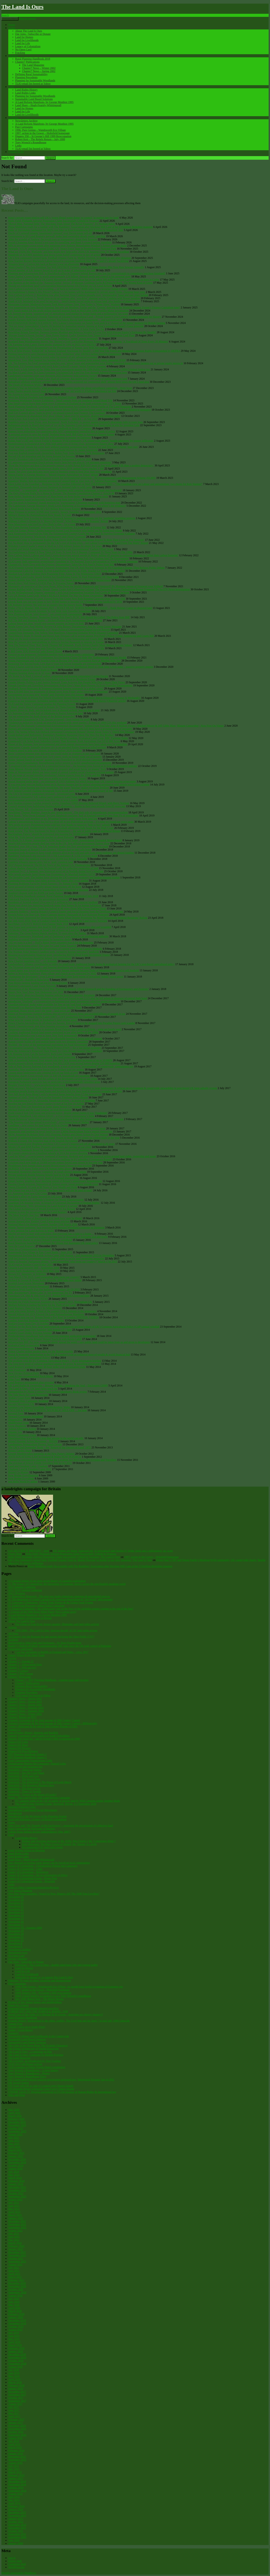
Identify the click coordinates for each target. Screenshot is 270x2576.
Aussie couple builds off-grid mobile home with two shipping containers (48, 1041)
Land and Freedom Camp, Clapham (28, 1466)
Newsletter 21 (16, 1937)
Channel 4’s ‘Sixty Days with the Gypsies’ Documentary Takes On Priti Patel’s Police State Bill (61, 564)
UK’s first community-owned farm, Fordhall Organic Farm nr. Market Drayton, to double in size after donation (69, 257)
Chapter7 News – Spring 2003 (25, 1701)
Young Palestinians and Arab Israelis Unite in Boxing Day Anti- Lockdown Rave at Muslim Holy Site (64, 660)
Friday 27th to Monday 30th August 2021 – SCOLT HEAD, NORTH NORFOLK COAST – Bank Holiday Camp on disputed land (80, 607)
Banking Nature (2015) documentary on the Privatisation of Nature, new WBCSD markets (58, 347)
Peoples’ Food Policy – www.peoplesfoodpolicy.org (36, 1085)
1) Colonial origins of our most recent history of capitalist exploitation (47, 1580)
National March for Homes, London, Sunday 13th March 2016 (42, 1224)
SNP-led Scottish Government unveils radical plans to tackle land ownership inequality (56, 1258)
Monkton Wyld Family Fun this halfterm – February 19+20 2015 (44, 1289)
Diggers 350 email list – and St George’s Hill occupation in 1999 (44, 1738)
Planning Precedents (26, 77)
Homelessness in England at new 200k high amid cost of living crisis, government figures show (61, 443)
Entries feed (15, 2560)
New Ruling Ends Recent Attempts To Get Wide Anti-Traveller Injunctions (49, 611)
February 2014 (16, 2506)
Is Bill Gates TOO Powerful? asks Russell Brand (35, 651)
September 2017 (17, 2400)
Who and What (16, 2095)
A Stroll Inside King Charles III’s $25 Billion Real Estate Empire (44, 508)
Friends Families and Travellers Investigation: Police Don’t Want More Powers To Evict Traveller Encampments (70, 685)
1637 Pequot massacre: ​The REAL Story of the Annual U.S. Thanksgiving (49, 865)
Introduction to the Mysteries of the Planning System (37, 1816)
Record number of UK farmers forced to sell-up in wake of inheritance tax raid (51, 270)
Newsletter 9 (15, 1946)
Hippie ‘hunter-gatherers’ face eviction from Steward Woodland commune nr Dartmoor (56, 1227)
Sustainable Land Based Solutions (34, 99)
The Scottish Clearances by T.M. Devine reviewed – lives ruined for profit (49, 719)
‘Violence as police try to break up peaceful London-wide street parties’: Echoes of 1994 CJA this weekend (67, 722)
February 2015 (16, 2475)
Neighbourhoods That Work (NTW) (28, 1298)
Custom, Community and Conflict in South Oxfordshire (39, 1735)
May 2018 (13, 2376)
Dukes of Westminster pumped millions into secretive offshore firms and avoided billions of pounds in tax (66, 1013)
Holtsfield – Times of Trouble (24, 1791)
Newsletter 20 (16, 1934)
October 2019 (15, 2326)
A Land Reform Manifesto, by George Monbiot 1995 (44, 102)
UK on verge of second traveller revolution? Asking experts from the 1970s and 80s (54, 775)
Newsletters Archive (26, 120)
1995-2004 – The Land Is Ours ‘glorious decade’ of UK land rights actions (56, 1630)
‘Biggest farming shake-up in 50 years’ (29, 673)
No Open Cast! (23, 49)
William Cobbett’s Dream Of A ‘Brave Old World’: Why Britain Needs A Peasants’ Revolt (58, 521)
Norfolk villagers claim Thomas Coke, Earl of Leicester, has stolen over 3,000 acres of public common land (67, 378)
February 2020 (16, 2314)
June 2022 (13, 2236)
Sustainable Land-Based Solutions (27, 2042)
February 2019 (16, 2348)
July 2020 (13, 2298)
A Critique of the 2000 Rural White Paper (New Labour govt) (42, 1611)
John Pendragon (17, 1370)
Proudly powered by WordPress (18, 2573)
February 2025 (16, 2153)
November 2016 (17, 2428)
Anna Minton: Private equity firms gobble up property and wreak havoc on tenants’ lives (57, 769)
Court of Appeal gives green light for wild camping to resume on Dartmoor (49, 437)
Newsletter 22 (16, 1940)
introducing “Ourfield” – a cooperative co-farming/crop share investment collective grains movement (64, 1001)
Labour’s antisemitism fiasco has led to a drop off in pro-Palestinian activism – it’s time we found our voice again (71, 821)
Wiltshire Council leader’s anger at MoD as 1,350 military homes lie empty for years (55, 546)
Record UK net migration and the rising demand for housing (41, 456)
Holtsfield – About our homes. (25, 1769)
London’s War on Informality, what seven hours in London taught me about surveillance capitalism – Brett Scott (70, 388)
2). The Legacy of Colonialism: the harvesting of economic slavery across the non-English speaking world (67, 1583)
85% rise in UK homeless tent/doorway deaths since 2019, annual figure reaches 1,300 (56, 468)
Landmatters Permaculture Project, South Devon (35, 1444)
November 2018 (17, 2357)
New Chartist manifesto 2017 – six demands (32, 961)
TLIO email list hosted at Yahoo (32, 83)
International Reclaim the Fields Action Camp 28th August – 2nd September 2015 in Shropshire (61, 1255)
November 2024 (17, 2162)
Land (11, 86)
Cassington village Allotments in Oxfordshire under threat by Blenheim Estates (52, 679)
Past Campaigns (24, 126)
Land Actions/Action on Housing (26, 1850)
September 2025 (17, 2131)
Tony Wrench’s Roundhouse (30, 142)
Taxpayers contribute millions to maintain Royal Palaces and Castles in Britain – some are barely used (64, 1029)
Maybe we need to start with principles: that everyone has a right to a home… (51, 1233)
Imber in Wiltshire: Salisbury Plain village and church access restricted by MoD (52, 973)
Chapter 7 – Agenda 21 (21, 1661)
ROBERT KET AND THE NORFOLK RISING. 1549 (38, 2011)
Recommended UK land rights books (42, 1847)
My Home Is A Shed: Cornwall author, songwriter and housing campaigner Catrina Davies (58, 676)
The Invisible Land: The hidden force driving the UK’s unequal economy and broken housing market (64, 877)
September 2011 (17, 2534)
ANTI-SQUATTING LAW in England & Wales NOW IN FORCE (44, 1456)
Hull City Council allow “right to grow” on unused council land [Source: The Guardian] (56, 412)
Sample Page (15, 2023)
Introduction (15, 1813)
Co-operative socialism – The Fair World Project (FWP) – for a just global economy (54, 1047)
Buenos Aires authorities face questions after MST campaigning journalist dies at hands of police (61, 431)
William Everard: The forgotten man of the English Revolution (42, 1140)
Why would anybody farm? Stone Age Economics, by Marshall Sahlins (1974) (51, 874)
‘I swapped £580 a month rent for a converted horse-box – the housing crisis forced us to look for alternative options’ (72, 765)
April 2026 (14, 2112)
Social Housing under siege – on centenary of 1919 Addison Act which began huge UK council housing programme (72, 781)
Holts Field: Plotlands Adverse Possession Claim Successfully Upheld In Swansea (53, 220)
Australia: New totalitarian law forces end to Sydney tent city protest (46, 1069)
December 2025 (17, 2122)
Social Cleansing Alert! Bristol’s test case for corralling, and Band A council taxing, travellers (59, 242)
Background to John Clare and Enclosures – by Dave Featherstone (44, 1642)
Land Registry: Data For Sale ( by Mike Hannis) (34, 1308)
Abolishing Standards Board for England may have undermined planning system (52, 1150)
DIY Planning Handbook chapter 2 (27, 1757)
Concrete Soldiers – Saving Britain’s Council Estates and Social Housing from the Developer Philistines (65, 911)
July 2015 (13, 2465)
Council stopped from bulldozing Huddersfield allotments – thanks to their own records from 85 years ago (66, 806)
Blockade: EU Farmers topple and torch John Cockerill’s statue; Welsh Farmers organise (57, 366)
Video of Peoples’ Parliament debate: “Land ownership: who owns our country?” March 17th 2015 (62, 1261)
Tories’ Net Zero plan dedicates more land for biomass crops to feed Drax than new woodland (60, 471)
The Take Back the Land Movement (28, 1394)
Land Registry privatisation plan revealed (31, 1382)
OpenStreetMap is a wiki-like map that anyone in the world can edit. (46, 1438)
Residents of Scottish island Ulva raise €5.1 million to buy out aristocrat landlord (53, 902)
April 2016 (14, 2444)
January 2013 (15, 2518)
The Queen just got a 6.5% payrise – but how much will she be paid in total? (50, 1190)
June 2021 (13, 2270)
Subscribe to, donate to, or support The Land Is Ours (44, 1977)
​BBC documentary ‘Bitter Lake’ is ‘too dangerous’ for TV (40, 1292)
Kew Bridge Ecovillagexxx (23, 1475)
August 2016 (15, 2438)
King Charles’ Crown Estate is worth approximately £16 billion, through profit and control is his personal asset (69, 276)
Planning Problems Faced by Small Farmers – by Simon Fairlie (43, 883)
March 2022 (15, 2242)
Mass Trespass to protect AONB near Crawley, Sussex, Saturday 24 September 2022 (54, 511)
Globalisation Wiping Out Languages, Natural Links (37, 1763)
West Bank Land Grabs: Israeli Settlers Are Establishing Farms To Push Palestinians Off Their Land (63, 577)
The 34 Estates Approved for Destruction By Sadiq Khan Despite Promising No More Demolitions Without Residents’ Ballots (77, 917)
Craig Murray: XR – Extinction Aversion (30, 809)
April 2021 (14, 2273)
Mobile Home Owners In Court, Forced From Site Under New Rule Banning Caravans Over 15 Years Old (66, 598)
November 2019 (17, 2323)
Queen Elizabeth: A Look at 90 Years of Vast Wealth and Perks (42, 1187)
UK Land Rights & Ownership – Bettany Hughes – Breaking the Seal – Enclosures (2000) (58, 1385)
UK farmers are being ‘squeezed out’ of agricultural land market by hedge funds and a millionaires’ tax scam (68, 313)
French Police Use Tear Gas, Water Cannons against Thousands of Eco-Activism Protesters (58, 914)
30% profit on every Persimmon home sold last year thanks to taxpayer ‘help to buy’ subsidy (59, 824)
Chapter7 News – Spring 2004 (25, 1704)
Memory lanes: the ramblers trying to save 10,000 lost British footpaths (47, 858)
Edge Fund (14, 1379)
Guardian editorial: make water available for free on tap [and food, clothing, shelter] (54, 1004)
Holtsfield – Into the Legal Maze (26, 1772)
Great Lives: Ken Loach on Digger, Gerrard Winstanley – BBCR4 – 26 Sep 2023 (52, 419)
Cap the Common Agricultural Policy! (29, 1357)
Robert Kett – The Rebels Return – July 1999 (40, 139)
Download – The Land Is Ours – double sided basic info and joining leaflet (56, 1964)
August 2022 (15, 2230)
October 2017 (15, 2397)
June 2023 (13, 2205)
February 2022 (16, 2246)
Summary (13, 2033)
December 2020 (17, 2283)
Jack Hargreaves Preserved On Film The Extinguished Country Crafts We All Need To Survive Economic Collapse (71, 533)
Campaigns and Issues (20, 1649)
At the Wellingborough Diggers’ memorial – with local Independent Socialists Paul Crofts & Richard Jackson (68, 592)
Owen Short (15, 1553)
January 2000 (15, 2543)
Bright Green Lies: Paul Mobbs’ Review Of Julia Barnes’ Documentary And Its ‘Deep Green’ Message (65, 626)
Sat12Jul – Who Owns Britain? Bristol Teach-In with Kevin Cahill (44, 1339)
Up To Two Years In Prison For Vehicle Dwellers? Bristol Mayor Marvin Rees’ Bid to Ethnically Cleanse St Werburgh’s (74, 697)
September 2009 (17, 2537)
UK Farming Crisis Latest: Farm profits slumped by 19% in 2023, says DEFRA (52, 344)
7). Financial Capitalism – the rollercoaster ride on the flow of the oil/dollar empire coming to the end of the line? (70, 1608)
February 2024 (16, 2180)
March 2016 (15, 2447)
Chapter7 (13, 55)
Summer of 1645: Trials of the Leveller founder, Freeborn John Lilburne (48, 1097)
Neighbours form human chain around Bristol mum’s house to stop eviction (50, 1165)
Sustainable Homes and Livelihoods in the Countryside (38, 2036)
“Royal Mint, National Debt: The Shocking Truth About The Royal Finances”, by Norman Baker (61, 223)
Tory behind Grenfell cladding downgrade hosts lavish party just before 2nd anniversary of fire (60, 790)
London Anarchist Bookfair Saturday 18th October (36, 1320)
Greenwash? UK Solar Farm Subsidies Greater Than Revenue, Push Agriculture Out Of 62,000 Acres (64, 741)
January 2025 (15, 2156)
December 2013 (17, 2512)
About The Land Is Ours (28, 30)
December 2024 (17, 2159)
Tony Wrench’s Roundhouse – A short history (33, 2070)
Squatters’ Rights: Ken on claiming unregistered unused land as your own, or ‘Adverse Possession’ (62, 480)
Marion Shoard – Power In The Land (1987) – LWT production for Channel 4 (51, 1016)
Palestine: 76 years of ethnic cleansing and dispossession (39, 1980)
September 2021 (17, 2261)
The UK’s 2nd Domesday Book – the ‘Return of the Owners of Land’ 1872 (49, 1447)
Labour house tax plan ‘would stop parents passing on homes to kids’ (46, 623)
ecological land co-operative (23, 1345)
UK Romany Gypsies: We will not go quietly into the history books (45, 604)
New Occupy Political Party (23, 1373)
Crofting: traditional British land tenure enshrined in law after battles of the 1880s (53, 1032)
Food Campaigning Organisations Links (30, 1760)
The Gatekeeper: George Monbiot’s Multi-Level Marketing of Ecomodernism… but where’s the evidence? (67, 505)
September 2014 (17, 2490)
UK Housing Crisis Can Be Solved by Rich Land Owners (40, 1054)
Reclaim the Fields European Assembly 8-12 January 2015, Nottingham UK (50, 1301)
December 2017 (17, 2391)
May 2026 (13, 2109)
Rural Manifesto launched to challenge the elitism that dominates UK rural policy (53, 1243)
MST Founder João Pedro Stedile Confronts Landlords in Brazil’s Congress (50, 428)
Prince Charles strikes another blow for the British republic (40, 1351)
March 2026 (15, 2115)
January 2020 (15, 2317)
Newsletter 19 (16, 1930)
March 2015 (15, 2472)
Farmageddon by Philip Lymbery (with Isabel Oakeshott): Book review (47, 1391)
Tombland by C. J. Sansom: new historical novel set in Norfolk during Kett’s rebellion (55, 871)
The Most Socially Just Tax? (24, 1215)
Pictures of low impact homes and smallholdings (35, 2002)
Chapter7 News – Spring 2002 (38, 71)
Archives (13, 117)
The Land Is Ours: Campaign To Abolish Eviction (35, 2054)
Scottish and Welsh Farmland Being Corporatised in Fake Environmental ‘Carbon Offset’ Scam (60, 549)
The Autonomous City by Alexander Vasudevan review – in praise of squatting (51, 1100)
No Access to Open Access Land (26, 394)
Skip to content (27, 18)
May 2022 (13, 2239)
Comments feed (17, 2564)
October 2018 (15, 2360)
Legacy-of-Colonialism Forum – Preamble (31, 1881)
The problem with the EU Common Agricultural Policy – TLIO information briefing (54, 1360)
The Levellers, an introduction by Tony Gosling (34, 2061)
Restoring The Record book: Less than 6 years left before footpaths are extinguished (54, 663)
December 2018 (17, 2354)
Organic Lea (15, 1431)
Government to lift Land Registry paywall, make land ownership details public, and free (56, 236)
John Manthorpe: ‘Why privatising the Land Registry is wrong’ (43, 1205)
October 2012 (15, 2521)
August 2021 (15, 2264)
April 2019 (14, 2342)
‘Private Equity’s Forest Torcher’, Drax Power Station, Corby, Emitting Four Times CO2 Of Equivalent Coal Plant (71, 335)
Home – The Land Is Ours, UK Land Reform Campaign (39, 1797)
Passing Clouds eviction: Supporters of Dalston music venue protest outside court (53, 1184)
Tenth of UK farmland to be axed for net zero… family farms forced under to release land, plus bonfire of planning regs (74, 301)
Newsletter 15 (16, 1918)
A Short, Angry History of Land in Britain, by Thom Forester (42, 707)
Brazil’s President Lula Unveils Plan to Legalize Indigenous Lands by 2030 (49, 459)
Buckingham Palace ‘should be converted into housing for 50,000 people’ (48, 834)
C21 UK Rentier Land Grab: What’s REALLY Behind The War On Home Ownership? (55, 595)
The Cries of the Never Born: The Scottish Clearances (38, 2045)
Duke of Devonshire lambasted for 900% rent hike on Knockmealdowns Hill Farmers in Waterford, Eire (65, 230)
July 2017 (13, 2407)
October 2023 (15, 2193)
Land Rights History (26, 89)
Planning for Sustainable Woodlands (35, 80)
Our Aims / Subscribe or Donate (33, 34)
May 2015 (13, 2469)
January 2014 (15, 2509)
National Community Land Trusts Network (32, 985)
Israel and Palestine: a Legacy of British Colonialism (37, 1819)
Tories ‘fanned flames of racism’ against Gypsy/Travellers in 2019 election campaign (55, 759)
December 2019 (17, 2320)
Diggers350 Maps (18, 1745)
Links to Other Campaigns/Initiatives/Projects (33, 1887)
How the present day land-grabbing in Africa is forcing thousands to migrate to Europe (56, 642)
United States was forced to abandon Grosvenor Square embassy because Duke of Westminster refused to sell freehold (73, 970)
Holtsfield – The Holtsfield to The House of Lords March (39, 1782)
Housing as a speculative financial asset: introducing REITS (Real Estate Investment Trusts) (59, 954)
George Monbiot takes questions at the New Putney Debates (41, 1453)
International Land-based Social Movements (32, 1810)
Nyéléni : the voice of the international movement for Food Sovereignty (47, 1044)
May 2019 (13, 2338)
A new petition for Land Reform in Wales (31, 1230)
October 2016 (15, 2431)
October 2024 (15, 2165)
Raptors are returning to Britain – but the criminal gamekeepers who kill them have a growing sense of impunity (70, 728)
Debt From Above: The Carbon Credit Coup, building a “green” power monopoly (53, 338)
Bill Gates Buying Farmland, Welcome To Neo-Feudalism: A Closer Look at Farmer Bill (57, 527)
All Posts (13, 1633)
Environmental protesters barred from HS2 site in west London (43, 800)
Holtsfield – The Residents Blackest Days (31, 1785)
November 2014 (17, 2484)
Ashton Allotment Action (22, 1428)
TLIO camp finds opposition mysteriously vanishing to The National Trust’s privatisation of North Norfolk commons (73, 561)
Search (5, 15)
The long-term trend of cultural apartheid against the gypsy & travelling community (54, 1363)
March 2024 (15, 2177)
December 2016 (17, 2425)
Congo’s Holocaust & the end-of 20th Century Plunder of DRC (43, 1726)
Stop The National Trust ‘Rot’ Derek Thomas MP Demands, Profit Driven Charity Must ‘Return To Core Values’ (70, 645)
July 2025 (13, 2137)
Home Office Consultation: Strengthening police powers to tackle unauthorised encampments (59, 762)
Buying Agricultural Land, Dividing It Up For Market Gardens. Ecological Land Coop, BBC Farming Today (68, 738)
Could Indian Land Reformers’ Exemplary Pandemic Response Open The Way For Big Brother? (61, 734)
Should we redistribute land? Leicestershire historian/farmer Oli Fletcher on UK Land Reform (60, 285)
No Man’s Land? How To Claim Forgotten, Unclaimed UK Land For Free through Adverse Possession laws (67, 372)
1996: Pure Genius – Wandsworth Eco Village (40, 130)
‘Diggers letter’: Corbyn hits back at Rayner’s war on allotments (43, 264)
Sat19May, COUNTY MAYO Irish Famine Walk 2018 (38, 923)
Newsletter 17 (16, 1924)
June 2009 (13, 2540)
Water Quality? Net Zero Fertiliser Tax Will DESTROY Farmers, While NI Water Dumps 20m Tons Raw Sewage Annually (76, 267)
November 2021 (17, 2255)
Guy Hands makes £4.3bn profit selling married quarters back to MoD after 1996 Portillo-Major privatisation (68, 310)
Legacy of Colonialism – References (28, 1872)
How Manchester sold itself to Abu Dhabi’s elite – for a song (41, 524)
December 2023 (17, 2187)
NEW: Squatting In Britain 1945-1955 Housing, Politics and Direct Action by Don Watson (58, 1134)
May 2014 (13, 2500)
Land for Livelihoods (27, 40)
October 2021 (15, 2258)
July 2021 (13, 2267)
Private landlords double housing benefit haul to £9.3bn (39, 1174)
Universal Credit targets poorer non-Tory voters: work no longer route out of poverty (55, 756)
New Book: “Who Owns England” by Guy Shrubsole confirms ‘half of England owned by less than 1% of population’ (73, 815)
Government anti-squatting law (25, 1766)
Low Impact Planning (20, 1890)
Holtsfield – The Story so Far (24, 1788)
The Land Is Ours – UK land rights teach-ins (32, 1388)
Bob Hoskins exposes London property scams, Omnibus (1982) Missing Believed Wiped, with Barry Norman (68, 803)
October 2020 (15, 2289)
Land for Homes (24, 37)
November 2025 (17, 2125)
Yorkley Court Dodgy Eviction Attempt (30, 1332)
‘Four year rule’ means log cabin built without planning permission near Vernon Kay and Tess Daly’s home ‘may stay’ (73, 446)
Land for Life (22, 43)
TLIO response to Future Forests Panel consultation (36, 2067)
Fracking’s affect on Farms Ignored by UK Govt (34, 1196)
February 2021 (16, 2280)
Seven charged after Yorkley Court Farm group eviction (39, 1221)
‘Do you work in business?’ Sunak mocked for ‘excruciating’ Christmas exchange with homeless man (64, 502)
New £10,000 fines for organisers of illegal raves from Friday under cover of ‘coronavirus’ (58, 691)
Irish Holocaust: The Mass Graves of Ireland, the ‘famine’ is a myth (59, 1844)
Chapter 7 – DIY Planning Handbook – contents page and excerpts (52, 1679)
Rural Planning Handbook (22, 2017)
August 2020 (15, 2295)
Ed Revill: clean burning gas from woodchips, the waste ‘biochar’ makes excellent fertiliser (58, 787)
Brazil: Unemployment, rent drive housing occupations (38, 1026)
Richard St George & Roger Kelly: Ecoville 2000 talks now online (44, 1280)
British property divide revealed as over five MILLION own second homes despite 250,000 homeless (64, 1063)
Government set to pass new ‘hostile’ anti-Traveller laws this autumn (46, 694)
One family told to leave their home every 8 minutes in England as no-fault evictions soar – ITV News (64, 403)
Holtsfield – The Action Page (24, 1779)
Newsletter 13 (16, 1912)
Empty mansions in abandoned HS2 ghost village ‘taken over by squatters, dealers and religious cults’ (64, 415)
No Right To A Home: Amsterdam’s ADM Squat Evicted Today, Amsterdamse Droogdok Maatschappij (65, 840)
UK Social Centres (18, 2082)
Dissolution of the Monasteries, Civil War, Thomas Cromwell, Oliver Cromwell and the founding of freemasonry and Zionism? (78, 989)
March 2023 (15, 2215)
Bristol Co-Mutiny (18, 1472)
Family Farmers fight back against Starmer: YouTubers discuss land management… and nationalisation (65, 319)
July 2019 (13, 2332)
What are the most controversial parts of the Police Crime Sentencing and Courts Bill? (55, 638)
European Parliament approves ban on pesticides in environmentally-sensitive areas (54, 1081)
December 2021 (17, 2252)
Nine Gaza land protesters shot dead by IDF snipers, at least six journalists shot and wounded (59, 927)
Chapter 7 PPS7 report (20, 1673)
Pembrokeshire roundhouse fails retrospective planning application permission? (52, 1335)
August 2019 (15, 2329)
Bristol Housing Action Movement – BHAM (33, 1441)
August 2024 (15, 2168)
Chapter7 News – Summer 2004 (26, 1710)
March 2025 (15, 2150)
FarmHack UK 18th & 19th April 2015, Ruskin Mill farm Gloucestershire (49, 1295)
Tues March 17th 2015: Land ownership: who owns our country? (44, 1277)
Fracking (20, 52)
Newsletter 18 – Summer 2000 (25, 1927)
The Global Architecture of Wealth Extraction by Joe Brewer (41, 1208)
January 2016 (15, 2453)
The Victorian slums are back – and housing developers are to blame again (49, 967)
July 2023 (13, 2202)
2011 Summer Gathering (21, 1587)
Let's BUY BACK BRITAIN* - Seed (28, 1550)
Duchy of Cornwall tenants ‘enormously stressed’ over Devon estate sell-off (50, 233)
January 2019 (15, 2351)
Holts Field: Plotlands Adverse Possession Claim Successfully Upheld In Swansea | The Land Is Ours (64, 1556)
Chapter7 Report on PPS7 (22, 1717)
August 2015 (15, 2462)
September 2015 (17, 2459)
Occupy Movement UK (21, 1404)
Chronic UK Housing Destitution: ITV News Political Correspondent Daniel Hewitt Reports (59, 629)
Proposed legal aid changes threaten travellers (33, 2008)
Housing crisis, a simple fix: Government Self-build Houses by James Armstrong (53, 449)
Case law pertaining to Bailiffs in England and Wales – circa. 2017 (52, 1652)
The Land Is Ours (22, 7)
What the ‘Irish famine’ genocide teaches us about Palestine (41, 837)
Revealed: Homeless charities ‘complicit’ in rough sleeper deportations (47, 1171)
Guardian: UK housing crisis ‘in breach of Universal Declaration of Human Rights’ (54, 1202)
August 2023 (15, 2199)
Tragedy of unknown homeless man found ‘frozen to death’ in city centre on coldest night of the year (64, 1137)
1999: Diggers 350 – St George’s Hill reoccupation (43, 1992)
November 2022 (17, 2224)
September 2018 (17, 2363)
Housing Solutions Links (22, 1807)
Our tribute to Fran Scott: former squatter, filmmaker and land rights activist (57, 1624)
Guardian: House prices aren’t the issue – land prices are (39, 1010)
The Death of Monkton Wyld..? (25, 384)
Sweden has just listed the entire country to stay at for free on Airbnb (46, 1103)
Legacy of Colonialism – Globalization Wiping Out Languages (42, 1865)
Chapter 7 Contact (18, 1670)
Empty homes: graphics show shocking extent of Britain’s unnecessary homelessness (55, 1181)
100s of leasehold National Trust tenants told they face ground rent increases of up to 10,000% (60, 1060)
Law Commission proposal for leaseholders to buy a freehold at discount (48, 889)
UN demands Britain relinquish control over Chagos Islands (41, 2088)
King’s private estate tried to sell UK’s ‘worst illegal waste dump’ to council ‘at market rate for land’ (63, 217)
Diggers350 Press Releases (23, 1751)
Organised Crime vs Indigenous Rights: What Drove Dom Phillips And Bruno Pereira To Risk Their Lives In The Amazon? (76, 539)
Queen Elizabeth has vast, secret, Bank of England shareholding (43, 1177)
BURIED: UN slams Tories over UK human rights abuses (40, 1168)
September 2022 (17, 2227)
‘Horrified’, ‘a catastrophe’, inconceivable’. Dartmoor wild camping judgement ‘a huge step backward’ (65, 490)
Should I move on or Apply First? (26, 2026)
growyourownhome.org (21, 1348)
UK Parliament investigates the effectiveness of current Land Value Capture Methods (55, 948)
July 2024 (13, 2171)
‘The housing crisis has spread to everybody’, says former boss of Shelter (48, 1122)
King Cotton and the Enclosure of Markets (31, 1828)
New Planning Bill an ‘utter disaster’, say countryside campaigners (45, 614)
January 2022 (15, 2249)
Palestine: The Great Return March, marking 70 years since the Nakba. (47, 933)
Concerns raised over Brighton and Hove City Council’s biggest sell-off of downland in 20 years (61, 1143)
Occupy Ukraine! (17, 1958)
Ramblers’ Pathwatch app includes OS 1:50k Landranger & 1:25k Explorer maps (52, 855)
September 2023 (17, 2196)
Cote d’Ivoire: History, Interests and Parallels (33, 1732)
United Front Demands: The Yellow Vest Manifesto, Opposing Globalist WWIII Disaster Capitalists (63, 632)
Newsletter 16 (16, 1921)
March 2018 (15, 2382)
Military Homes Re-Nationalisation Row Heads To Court (39, 515)
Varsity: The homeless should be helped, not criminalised (39, 958)
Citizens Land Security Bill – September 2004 (33, 1267)
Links (18, 145)
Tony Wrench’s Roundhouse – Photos (29, 2073)
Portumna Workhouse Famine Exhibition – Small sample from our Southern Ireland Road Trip (60, 400)
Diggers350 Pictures (19, 1748)
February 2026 (16, 2119)
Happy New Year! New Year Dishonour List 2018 (35, 992)
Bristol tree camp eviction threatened (28, 1286)
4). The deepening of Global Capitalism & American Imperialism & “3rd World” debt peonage (60, 1599)
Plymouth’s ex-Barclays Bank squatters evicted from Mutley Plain (44, 1007)
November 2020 (17, 2286)
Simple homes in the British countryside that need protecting (41, 1057)
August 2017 (15, 2404)
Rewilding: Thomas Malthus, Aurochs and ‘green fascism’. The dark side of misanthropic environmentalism (68, 812)
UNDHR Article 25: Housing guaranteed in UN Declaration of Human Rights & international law (62, 2092)
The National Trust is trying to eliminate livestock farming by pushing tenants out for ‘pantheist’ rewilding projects (71, 518)
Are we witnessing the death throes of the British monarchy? (41, 716)
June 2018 (13, 2373)
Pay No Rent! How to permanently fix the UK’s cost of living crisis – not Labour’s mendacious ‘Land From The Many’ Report (78, 542)
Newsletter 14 (16, 1915)
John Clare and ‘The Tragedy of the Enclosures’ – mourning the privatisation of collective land (60, 1825)
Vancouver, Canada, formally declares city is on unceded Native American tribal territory (57, 747)
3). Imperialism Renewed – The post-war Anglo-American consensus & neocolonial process (59, 1596)
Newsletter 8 (15, 1943)
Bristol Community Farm (22, 1435)
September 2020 (17, 2292)
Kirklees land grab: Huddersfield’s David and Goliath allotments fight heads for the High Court (60, 827)
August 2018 (15, 2366)
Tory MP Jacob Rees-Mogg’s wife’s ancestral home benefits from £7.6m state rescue (55, 1094)
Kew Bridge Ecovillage (21, 1478)
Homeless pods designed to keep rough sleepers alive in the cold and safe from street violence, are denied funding (71, 852)
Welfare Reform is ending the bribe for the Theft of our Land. (42, 1304)
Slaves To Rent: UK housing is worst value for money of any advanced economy (52, 357)
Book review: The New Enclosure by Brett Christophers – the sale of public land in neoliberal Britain (64, 831)
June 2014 (13, 2496)
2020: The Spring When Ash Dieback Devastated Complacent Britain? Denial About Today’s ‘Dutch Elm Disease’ (71, 731)
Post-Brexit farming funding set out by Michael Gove (37, 982)
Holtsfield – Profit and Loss (23, 1776)
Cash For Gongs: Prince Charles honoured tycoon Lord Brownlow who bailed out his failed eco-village (65, 530)
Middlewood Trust (18, 1422)
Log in (11, 2557)
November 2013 (17, 2515)
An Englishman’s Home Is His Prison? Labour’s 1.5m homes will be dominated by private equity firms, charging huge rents (76, 292)
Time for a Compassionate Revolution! (29, 1249)
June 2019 (13, 2335)
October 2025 (15, 2128)
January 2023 (15, 2218)
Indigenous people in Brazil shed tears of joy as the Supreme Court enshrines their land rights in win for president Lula (73, 425)
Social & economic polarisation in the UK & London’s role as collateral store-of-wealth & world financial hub (69, 1354)
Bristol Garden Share (20, 1450)
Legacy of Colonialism (27, 46)
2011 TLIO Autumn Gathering (25, 1590)
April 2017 (14, 2416)
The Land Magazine (33, 65)
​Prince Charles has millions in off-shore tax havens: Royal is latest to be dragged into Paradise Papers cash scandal (71, 1023)
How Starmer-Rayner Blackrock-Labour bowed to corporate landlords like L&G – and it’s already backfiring (68, 261)
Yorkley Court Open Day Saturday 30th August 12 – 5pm (40, 1329)
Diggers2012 (15, 1419)
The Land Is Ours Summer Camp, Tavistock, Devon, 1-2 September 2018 (55, 1803)
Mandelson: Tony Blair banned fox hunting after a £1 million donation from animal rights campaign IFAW (67, 360)
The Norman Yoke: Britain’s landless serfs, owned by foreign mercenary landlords (53, 951)
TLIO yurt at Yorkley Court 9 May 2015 (30, 1264)
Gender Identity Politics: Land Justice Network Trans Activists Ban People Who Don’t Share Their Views (66, 682)
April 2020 (14, 2307)
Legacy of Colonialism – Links (25, 1868)
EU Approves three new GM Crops (27, 1193)
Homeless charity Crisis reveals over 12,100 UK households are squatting (49, 1075)
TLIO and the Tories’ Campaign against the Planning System (41, 704)
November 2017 (17, 2394)
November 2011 (17, 2527)
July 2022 (13, 2233)
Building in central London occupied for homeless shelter (40, 939)
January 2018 (15, 2388)
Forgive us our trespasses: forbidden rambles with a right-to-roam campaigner (51, 654)
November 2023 (17, 2190)
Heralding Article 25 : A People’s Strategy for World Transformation (46, 1199)
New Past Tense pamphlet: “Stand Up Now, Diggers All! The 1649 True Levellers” (54, 1893)
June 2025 (13, 2140)
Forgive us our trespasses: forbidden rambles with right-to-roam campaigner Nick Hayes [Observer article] (67, 700)
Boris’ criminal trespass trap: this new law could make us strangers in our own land (54, 753)
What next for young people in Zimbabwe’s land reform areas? (42, 1019)
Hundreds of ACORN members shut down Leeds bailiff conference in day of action (54, 254)
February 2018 (16, 2385)
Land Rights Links (25, 92)
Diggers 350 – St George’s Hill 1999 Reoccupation (43, 136)
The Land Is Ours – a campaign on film (30, 2051)
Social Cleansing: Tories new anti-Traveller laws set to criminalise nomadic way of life (56, 648)
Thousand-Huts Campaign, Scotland (28, 1401)
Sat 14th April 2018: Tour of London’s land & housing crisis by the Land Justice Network (57, 920)
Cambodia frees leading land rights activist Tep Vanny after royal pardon (48, 880)
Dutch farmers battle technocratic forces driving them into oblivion (45, 499)
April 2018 (14, 2379)
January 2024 (15, 2184)
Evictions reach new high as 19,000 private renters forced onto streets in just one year (55, 1162)
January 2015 (15, 2478)
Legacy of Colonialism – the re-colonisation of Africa (37, 1875)
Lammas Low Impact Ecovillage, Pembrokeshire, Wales (39, 1407)
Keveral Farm (15, 1413)
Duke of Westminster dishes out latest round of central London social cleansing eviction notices (61, 772)
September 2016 (17, 2435)
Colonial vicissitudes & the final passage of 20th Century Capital (44, 1720)
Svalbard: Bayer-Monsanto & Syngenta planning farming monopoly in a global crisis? (55, 688)
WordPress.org (16, 2567)
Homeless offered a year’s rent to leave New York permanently (43, 1035)
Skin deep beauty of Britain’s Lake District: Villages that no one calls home (49, 849)
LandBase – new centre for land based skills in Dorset (38, 1125)
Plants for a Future (18, 2005)
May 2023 (13, 2208)
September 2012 (17, 2524)
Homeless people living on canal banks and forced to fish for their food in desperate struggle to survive (65, 1091)
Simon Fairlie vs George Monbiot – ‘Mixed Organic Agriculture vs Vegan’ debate (53, 474)
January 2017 (15, 2422)
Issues (11, 27)
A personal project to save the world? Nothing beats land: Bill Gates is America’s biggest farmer (61, 434)
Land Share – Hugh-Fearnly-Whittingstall (38, 105)
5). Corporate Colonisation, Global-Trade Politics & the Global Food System (50, 1602)
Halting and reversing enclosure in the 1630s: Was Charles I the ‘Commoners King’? (69, 1841)
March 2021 (15, 2277)
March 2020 (15, 2311)
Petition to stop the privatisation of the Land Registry (37, 1212)
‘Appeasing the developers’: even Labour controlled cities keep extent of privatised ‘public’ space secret (65, 976)
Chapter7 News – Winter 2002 (39, 68)
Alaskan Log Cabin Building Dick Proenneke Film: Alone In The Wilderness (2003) (54, 573)
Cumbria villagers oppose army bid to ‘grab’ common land (40, 862)
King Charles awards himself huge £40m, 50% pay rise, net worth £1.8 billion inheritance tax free (62, 391)
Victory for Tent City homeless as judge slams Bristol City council (44, 1106)
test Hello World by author (23, 1481)
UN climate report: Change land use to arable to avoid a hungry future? (47, 778)
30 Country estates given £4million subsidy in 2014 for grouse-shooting (47, 1153)
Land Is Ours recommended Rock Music (30, 1376)
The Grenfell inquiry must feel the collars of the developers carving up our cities (52, 1078)
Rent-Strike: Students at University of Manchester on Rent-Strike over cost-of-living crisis (58, 496)
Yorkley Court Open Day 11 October (28, 1323)
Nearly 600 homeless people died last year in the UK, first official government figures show (59, 843)
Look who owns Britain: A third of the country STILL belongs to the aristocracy (52, 1311)
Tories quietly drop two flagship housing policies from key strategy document (51, 995)
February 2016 (16, 2450)
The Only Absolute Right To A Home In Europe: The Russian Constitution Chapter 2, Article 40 (61, 493)
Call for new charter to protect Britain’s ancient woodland (40, 1239)
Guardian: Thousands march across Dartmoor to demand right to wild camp (50, 487)
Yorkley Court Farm (19, 1397)
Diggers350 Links (18, 1741)
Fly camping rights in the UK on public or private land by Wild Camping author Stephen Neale (67, 1800)
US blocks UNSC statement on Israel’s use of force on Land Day (44, 930)
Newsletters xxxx (18, 1952)
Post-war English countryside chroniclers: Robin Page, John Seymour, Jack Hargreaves (56, 453)
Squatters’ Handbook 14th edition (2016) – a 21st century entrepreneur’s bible (51, 1116)
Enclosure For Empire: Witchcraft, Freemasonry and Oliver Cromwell (47, 536)
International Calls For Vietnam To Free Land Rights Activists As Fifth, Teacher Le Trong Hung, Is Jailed (66, 570)
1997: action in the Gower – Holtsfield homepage (42, 133)
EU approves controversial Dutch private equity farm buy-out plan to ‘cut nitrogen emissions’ (60, 462)
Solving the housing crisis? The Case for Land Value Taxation (42, 945)
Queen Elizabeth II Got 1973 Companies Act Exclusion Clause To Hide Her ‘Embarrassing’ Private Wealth (67, 657)
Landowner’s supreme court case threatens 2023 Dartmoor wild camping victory (52, 375)
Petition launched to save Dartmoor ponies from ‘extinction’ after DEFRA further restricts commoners (64, 353)
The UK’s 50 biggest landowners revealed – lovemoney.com (41, 793)
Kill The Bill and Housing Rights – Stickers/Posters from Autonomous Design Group (55, 620)
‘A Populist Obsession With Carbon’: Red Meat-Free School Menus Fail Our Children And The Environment (68, 558)
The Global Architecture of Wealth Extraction (33, 2048)
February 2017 (16, 2419)
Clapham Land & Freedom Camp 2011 (29, 1469)
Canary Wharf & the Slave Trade (26, 1655)
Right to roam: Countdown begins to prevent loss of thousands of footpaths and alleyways (57, 1236)
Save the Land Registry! (21, 1246)
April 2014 (14, 2503)
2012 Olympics (16, 1593)
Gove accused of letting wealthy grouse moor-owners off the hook (44, 886)
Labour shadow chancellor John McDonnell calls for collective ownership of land (53, 868)
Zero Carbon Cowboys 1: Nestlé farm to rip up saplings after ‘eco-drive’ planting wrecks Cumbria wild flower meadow (74, 298)
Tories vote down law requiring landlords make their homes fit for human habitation (54, 905)
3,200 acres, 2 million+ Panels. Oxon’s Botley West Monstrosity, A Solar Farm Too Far (56, 329)
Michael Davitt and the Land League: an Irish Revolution (39, 1109)
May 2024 (13, 2174)
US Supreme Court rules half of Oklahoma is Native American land (45, 713)
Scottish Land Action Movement (26, 1283)
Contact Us (14, 1729)
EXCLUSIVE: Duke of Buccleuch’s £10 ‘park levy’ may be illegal (45, 1218)
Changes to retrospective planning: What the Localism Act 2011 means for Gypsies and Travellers (62, 1459)
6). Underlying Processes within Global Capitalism (36, 1605)
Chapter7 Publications (27, 61)
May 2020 (13, 2304)
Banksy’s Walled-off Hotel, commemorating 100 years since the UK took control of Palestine (59, 1645)
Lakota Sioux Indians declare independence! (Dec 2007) (39, 1831)
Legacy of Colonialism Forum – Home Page (32, 1878)
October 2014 (15, 2487)
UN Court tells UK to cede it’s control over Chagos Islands (40, 2085)
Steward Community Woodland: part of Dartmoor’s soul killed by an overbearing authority (58, 936)
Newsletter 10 (16, 1896)
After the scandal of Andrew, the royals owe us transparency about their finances (52, 239)
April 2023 (14, 2211)
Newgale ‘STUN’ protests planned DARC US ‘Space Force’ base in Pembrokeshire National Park (62, 248)
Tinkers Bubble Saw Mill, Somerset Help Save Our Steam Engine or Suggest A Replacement (59, 580)
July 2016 (13, 2441)
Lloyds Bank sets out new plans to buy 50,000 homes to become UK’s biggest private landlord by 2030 (65, 601)
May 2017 (13, 2413)
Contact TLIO (16, 151)
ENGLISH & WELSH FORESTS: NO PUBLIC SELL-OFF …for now (47, 1410)
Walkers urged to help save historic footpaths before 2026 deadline (45, 750)
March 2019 (15, 2345)
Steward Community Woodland (25, 1416)
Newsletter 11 (16, 1903)
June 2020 (13, 2301)
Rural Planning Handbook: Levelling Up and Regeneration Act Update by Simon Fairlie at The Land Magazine (69, 406)
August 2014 (15, 2493)
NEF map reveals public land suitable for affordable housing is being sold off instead (55, 1038)
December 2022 (17, 2221)
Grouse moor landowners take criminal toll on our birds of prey (43, 1072)
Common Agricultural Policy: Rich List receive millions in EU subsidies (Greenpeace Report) (60, 1159)
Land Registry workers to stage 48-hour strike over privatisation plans (46, 1366)
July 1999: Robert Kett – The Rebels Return (39, 1999)
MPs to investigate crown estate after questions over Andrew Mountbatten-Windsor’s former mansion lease (67, 245)
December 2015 (17, 2456)
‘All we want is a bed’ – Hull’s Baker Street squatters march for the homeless (50, 942)
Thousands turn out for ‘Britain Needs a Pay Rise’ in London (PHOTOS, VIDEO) (53, 1317)
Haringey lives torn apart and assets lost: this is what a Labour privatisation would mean (56, 1128)
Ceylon (12, 1658)
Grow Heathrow (17, 1425)
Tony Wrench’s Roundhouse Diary (27, 2076)
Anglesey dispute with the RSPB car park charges (35, 892)
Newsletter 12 (16, 1909)
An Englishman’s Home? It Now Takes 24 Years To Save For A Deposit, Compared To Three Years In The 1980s (70, 552)
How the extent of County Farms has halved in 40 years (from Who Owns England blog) (57, 908)
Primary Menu (10, 18)
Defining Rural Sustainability (31, 74)
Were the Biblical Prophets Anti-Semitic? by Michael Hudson (42, 397)
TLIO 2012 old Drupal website (25, 2064)
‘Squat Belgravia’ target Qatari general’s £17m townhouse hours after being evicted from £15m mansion (65, 1119)
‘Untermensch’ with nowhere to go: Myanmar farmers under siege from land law (52, 818)
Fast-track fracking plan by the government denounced (38, 899)
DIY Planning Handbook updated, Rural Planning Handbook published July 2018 (53, 896)
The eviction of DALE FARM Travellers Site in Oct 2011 (40, 1462)
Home (11, 24)
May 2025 (13, 2143)
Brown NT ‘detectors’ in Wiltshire (27, 1274)
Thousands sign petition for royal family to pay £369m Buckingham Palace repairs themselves (60, 1131)
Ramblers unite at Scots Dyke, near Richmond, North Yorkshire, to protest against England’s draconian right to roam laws (75, 422)
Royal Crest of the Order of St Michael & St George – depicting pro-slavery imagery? (55, 2014)
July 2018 (13, 2369)
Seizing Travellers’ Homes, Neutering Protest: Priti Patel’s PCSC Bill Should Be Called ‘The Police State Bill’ (69, 617)
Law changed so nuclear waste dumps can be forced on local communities (49, 1862)
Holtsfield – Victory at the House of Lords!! (32, 1794)
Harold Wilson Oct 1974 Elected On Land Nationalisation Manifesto (46, 1314)
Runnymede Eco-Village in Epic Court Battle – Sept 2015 (40, 1252)
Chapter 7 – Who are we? (22, 1667)
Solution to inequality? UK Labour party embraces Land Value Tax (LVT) (49, 796)
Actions (12, 1627)
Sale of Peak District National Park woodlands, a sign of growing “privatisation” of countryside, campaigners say (70, 1066)
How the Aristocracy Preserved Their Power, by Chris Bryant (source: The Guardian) (55, 1050)
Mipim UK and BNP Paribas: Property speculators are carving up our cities (49, 1147)
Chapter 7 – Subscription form (25, 1664)
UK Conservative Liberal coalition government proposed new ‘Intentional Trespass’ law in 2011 (61, 2079)
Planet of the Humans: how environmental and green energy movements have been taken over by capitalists (67, 744)
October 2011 (15, 2531)
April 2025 (14, 2146)
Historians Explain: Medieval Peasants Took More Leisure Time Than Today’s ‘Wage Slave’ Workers (64, 304)
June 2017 (13, 2410)
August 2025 (15, 2134)
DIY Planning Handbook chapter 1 (27, 1754)
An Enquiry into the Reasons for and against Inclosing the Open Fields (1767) (51, 1636)
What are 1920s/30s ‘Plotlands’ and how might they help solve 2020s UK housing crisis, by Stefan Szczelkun (68, 251)
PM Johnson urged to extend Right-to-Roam (32, 669)
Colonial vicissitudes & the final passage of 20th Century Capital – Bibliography (52, 1723)
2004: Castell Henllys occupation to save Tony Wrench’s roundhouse (53, 1995)
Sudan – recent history (20, 2030)
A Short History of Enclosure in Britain (30, 1618)
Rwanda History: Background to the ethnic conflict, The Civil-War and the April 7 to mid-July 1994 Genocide (69, 2020)
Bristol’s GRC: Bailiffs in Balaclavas (28, 979)
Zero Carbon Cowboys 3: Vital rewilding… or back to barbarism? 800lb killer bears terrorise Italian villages (68, 288)
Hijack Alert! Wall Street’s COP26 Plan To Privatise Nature (41, 583)
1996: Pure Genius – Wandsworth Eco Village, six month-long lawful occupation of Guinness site (69, 1986)
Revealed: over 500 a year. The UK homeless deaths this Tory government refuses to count (58, 846)
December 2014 (17, 2481)
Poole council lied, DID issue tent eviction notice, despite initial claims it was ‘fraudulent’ (57, 1112)
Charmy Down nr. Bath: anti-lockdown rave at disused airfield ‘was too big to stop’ (54, 710)
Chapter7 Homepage (19, 1676)
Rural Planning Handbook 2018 (32, 58)
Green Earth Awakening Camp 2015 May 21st (33, 1270)
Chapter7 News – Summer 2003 (26, 1707)
